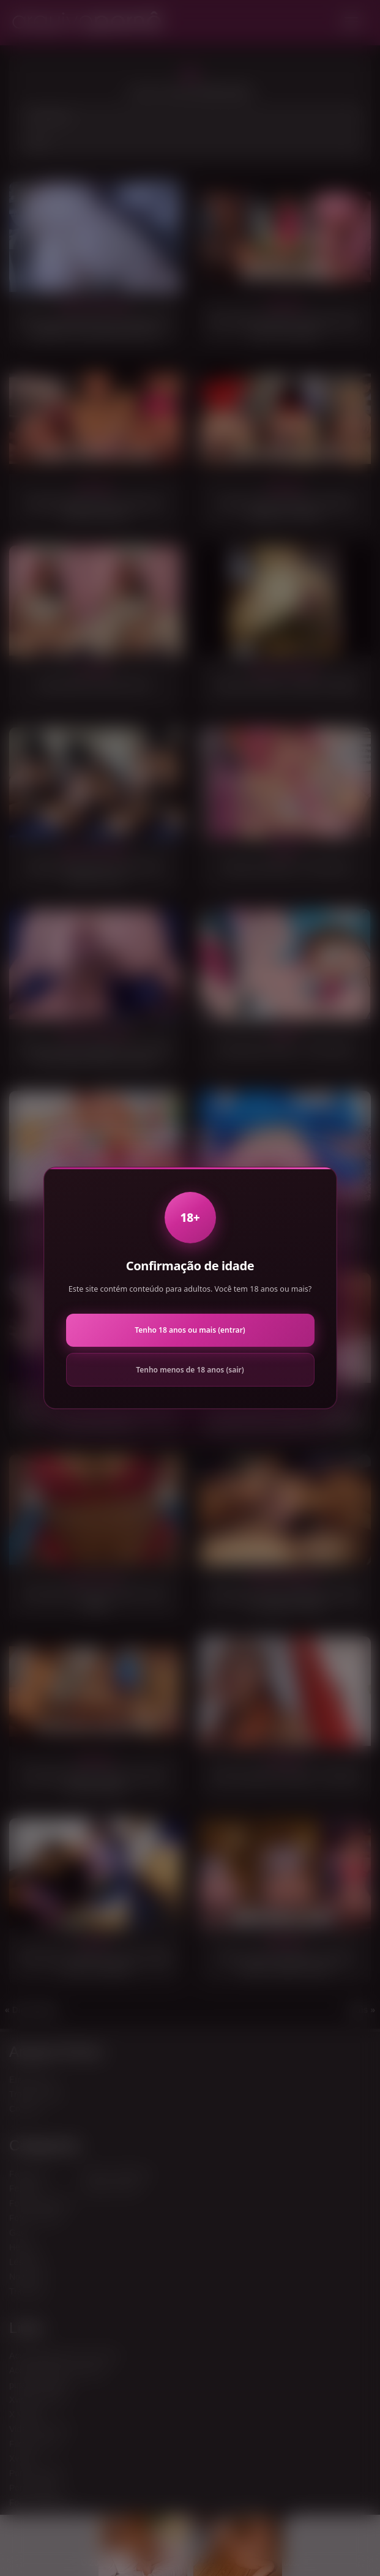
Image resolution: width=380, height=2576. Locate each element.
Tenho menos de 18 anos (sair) (190, 1370)
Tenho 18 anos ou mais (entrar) (190, 1330)
